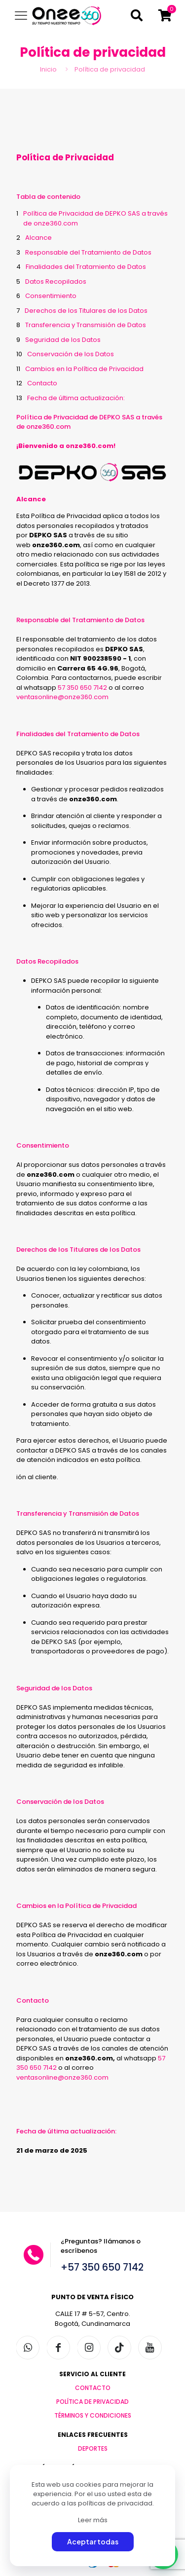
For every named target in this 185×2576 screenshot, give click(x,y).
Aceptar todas (92, 2541)
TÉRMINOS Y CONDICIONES (92, 2415)
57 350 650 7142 (82, 687)
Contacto (42, 383)
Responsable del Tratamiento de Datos (88, 252)
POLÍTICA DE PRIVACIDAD (92, 2401)
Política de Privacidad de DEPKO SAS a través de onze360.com (95, 218)
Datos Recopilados (55, 281)
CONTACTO (93, 2388)
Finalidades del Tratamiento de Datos (86, 266)
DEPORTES (93, 2448)
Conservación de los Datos (70, 354)
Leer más (93, 2520)
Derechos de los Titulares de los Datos (86, 310)
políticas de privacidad (115, 2503)
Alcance (38, 237)
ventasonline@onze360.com (62, 697)
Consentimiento (50, 295)
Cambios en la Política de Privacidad (84, 368)
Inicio (48, 69)
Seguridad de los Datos (63, 339)
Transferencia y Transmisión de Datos (85, 325)
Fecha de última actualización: (76, 398)
